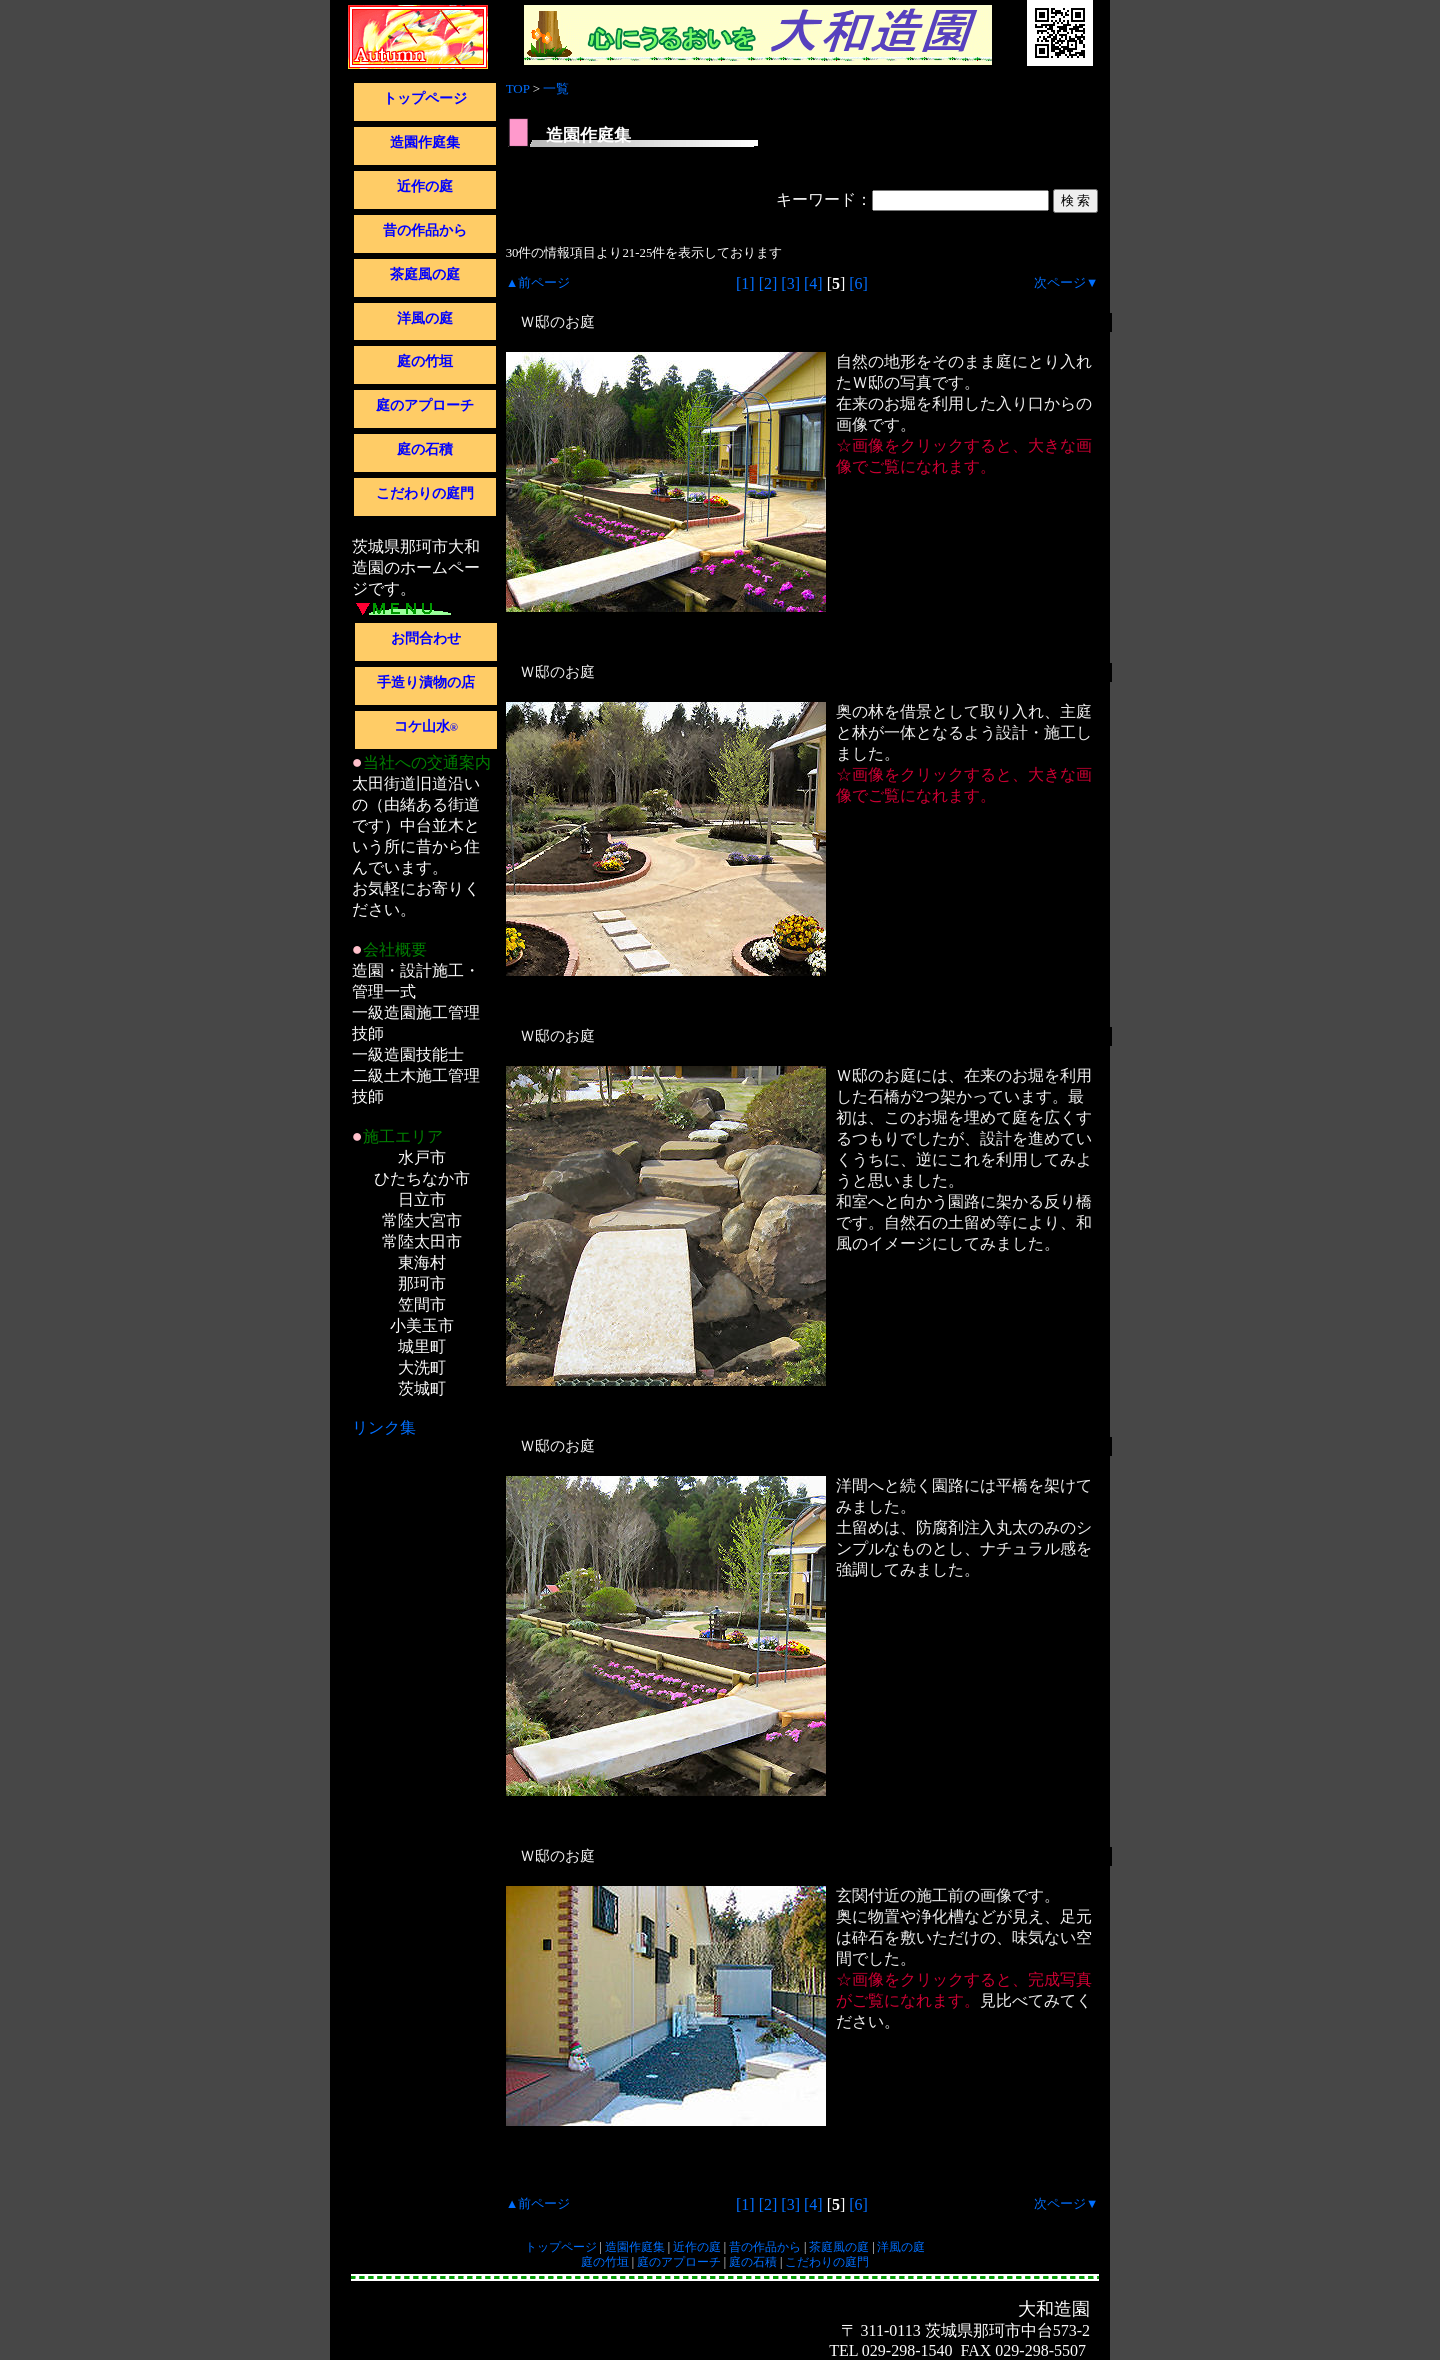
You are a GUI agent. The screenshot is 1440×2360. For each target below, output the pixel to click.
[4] (813, 283)
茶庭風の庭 (425, 274)
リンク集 (384, 1427)
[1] (745, 283)
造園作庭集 (425, 142)
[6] (858, 283)
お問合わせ (426, 638)
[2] (768, 283)
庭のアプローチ (425, 405)
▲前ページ (538, 283)
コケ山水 (426, 726)
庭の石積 (425, 449)
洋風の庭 (425, 318)
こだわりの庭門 (425, 493)
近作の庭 (425, 186)
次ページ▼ (1066, 283)
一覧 (556, 88)
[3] (790, 283)
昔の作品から (425, 230)
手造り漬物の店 (426, 682)
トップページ (425, 98)
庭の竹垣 (425, 361)
